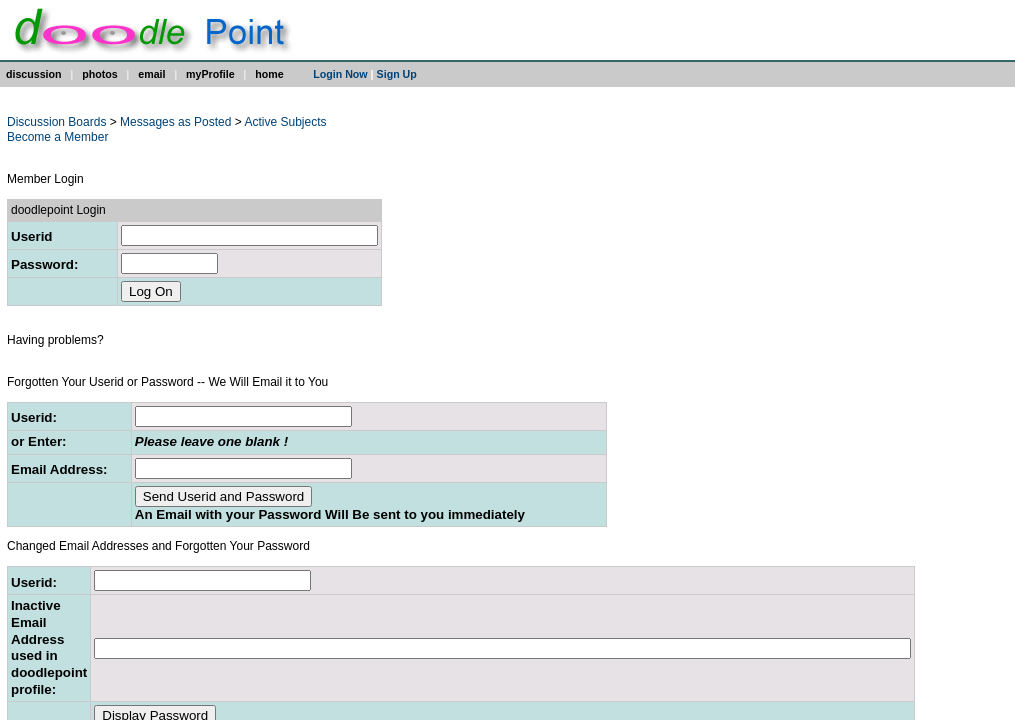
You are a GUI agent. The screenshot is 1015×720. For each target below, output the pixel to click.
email (151, 74)
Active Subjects (285, 122)
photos (100, 74)
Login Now (340, 74)
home (269, 74)
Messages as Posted (177, 122)
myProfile (210, 74)
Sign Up (397, 74)
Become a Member (57, 137)
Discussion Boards (56, 122)
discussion (34, 74)
